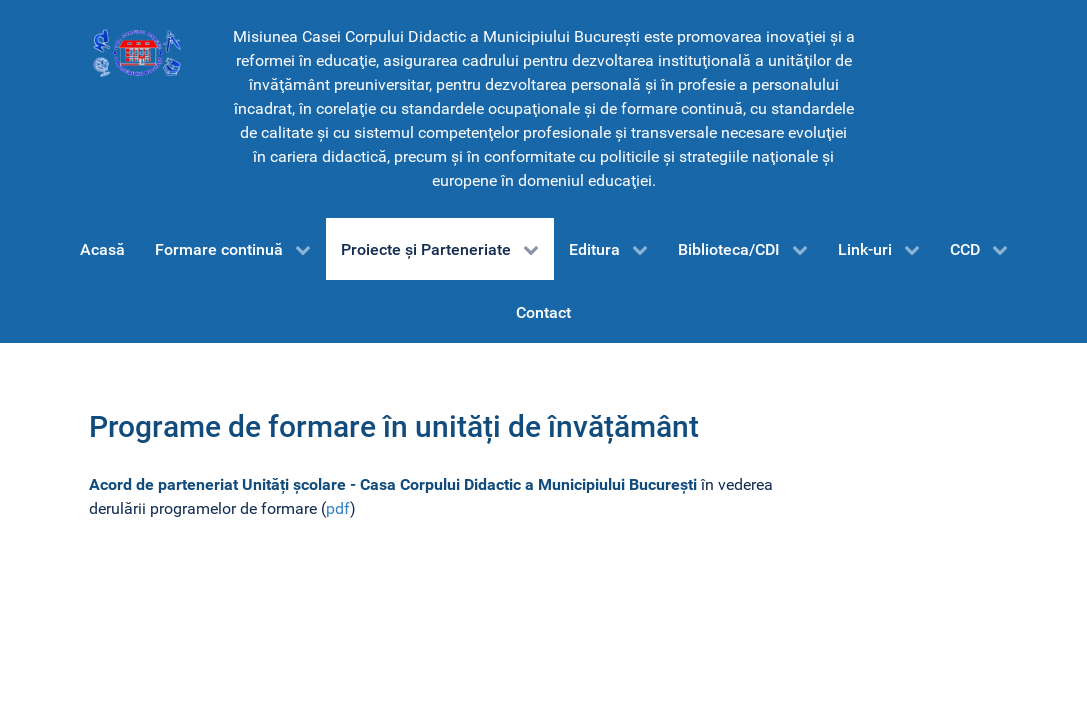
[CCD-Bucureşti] (136, 52)
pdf (338, 508)
